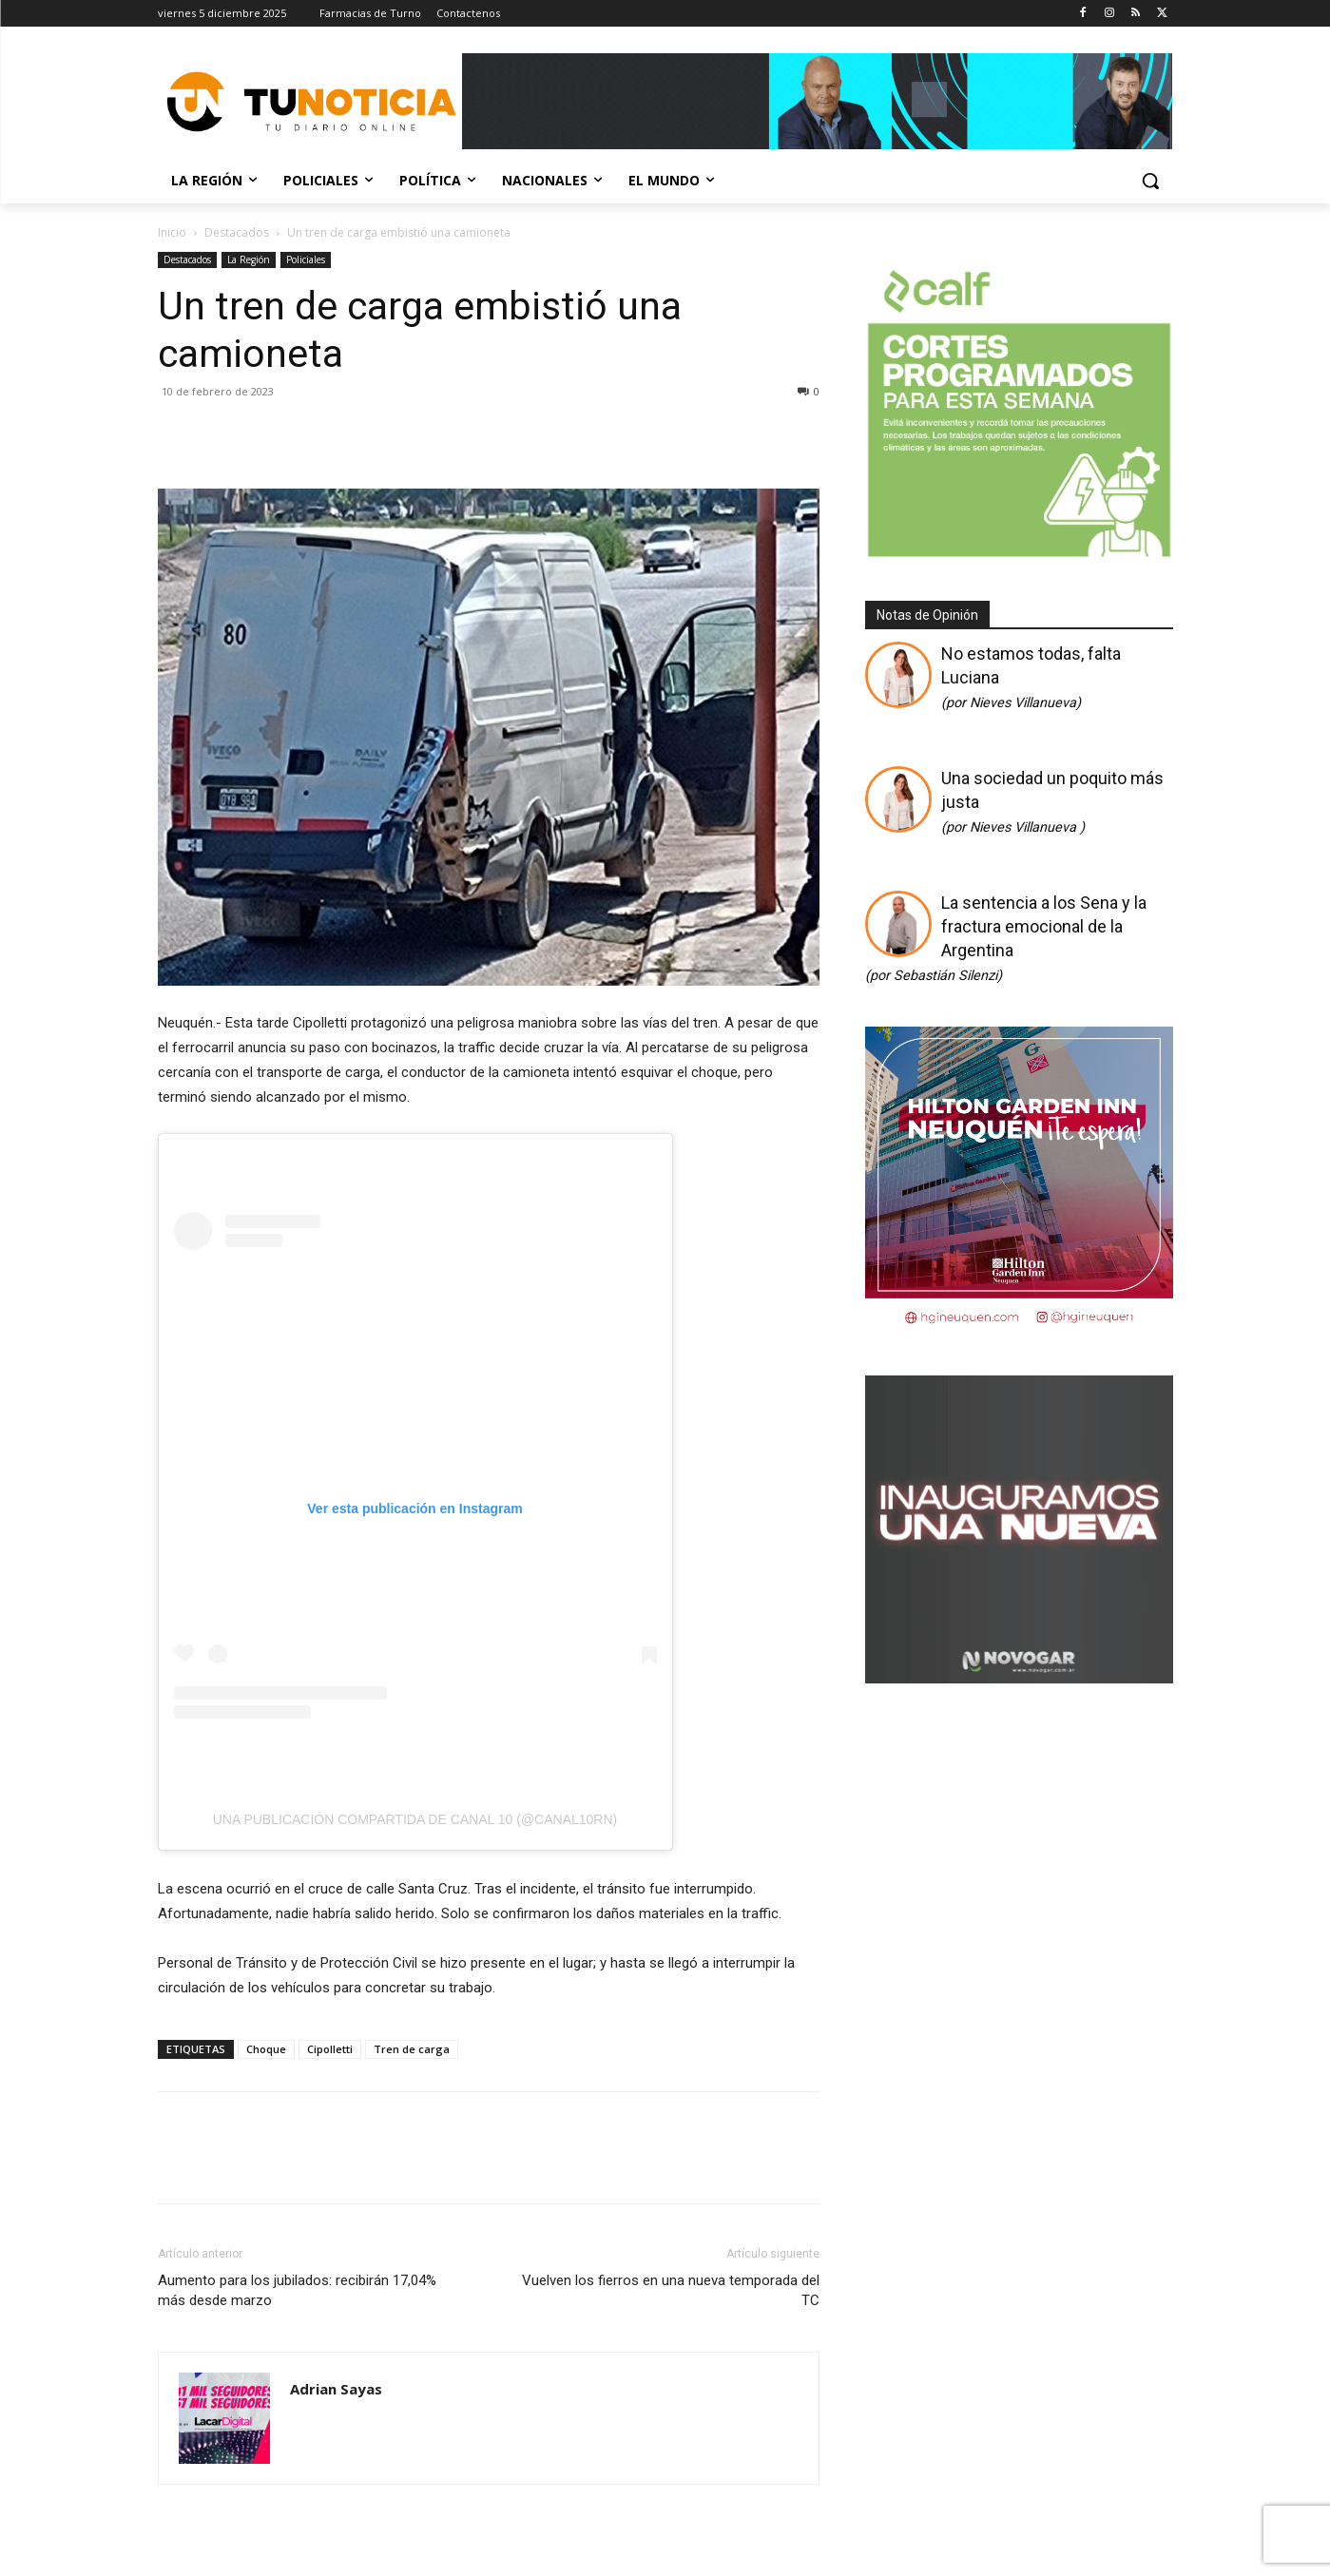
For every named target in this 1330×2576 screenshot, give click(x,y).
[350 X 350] (1019, 555)
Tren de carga (412, 2049)
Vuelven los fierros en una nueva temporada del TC (670, 2290)
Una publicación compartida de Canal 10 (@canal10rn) (415, 1819)
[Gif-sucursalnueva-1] (1019, 1676)
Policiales (305, 259)
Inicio (172, 232)
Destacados (236, 232)
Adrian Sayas (336, 2388)
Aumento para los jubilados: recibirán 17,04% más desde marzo (297, 2290)
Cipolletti (330, 2049)
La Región (248, 259)
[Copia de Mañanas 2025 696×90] (817, 101)
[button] (1150, 180)
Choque (266, 2049)
